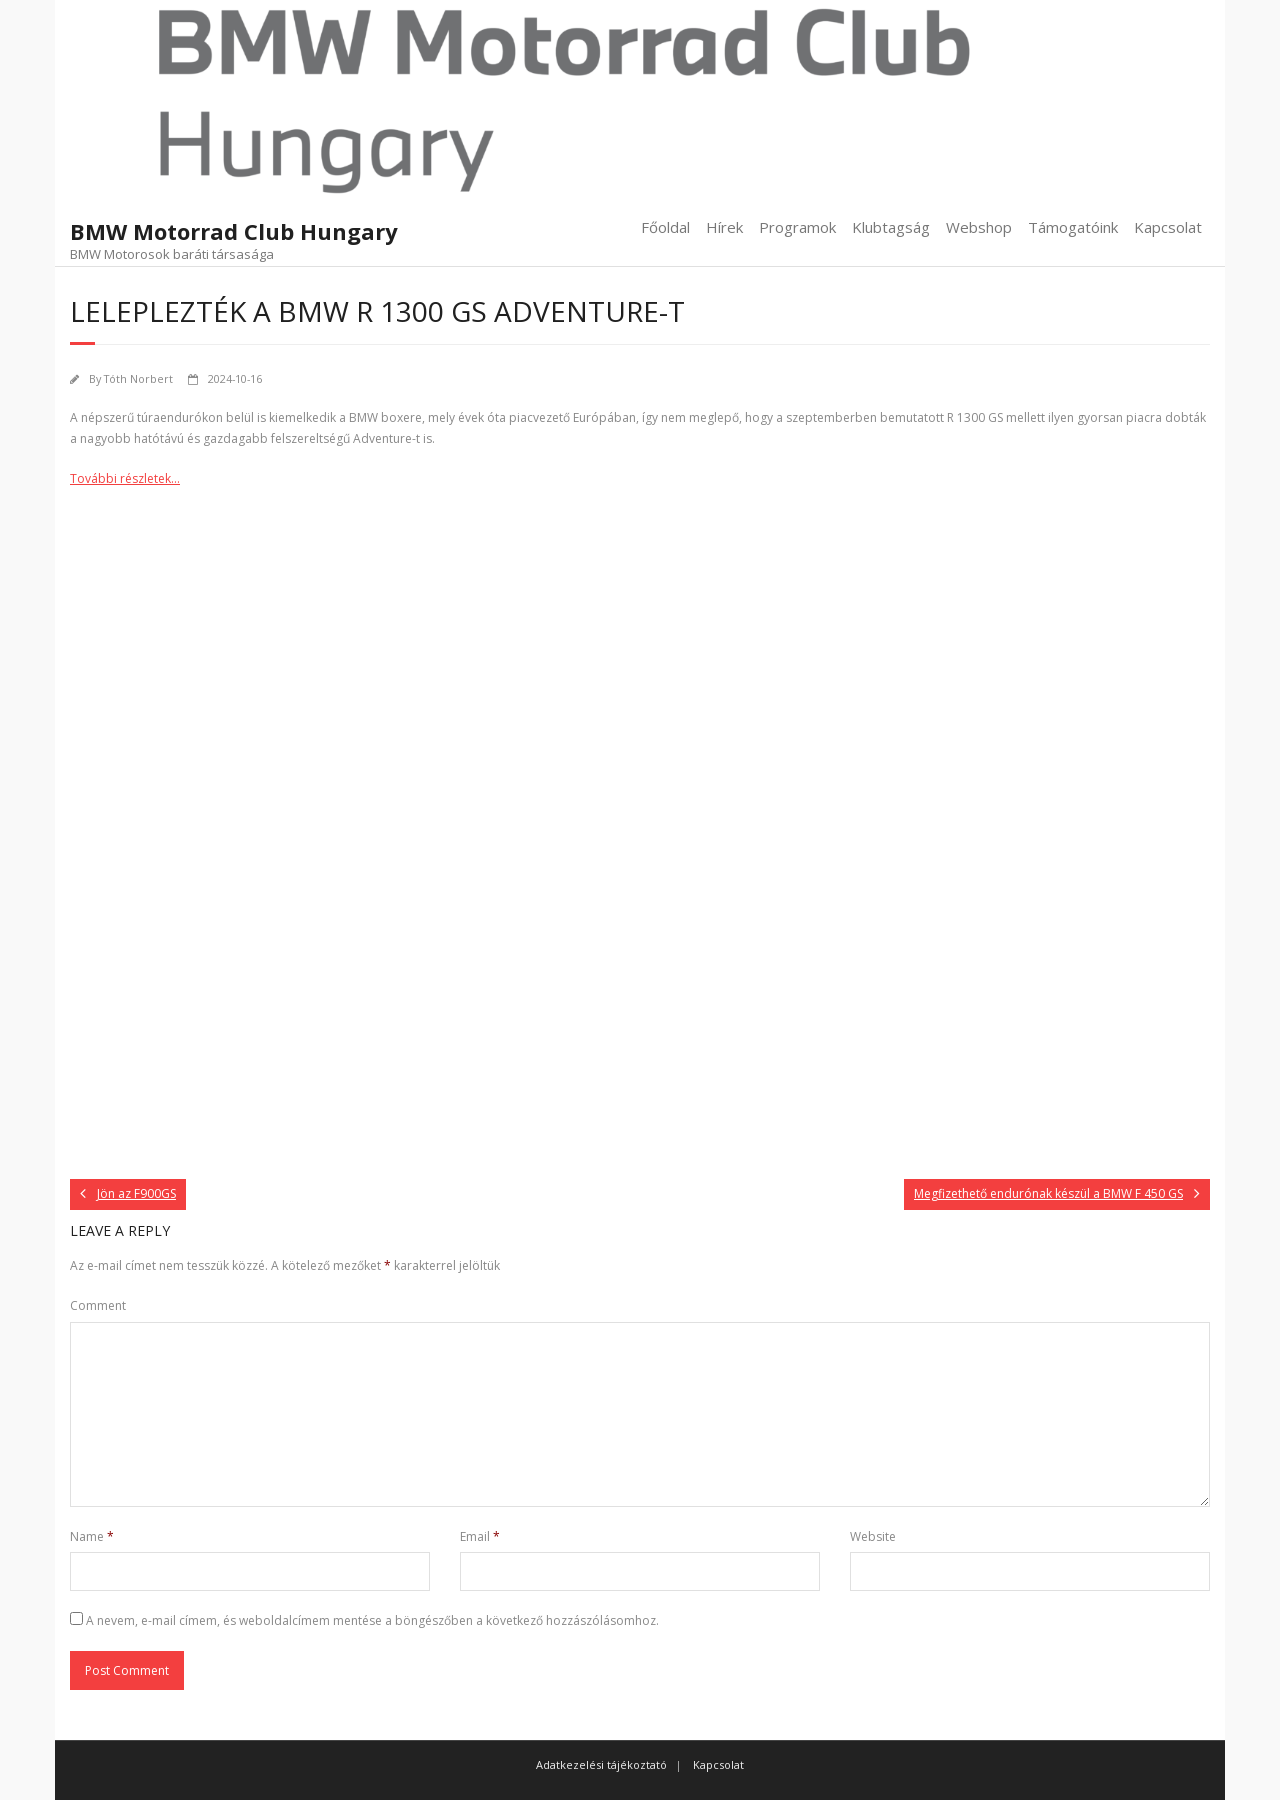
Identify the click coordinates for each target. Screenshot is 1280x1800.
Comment (98, 1305)
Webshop (979, 227)
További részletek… (125, 478)
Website (873, 1536)
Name (92, 1536)
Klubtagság (891, 227)
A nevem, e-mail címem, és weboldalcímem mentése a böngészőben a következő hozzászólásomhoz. (372, 1620)
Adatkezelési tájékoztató (601, 1764)
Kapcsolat (1168, 227)
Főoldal (665, 227)
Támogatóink (1073, 227)
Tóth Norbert (138, 378)
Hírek (724, 227)
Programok (797, 227)
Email (480, 1536)
